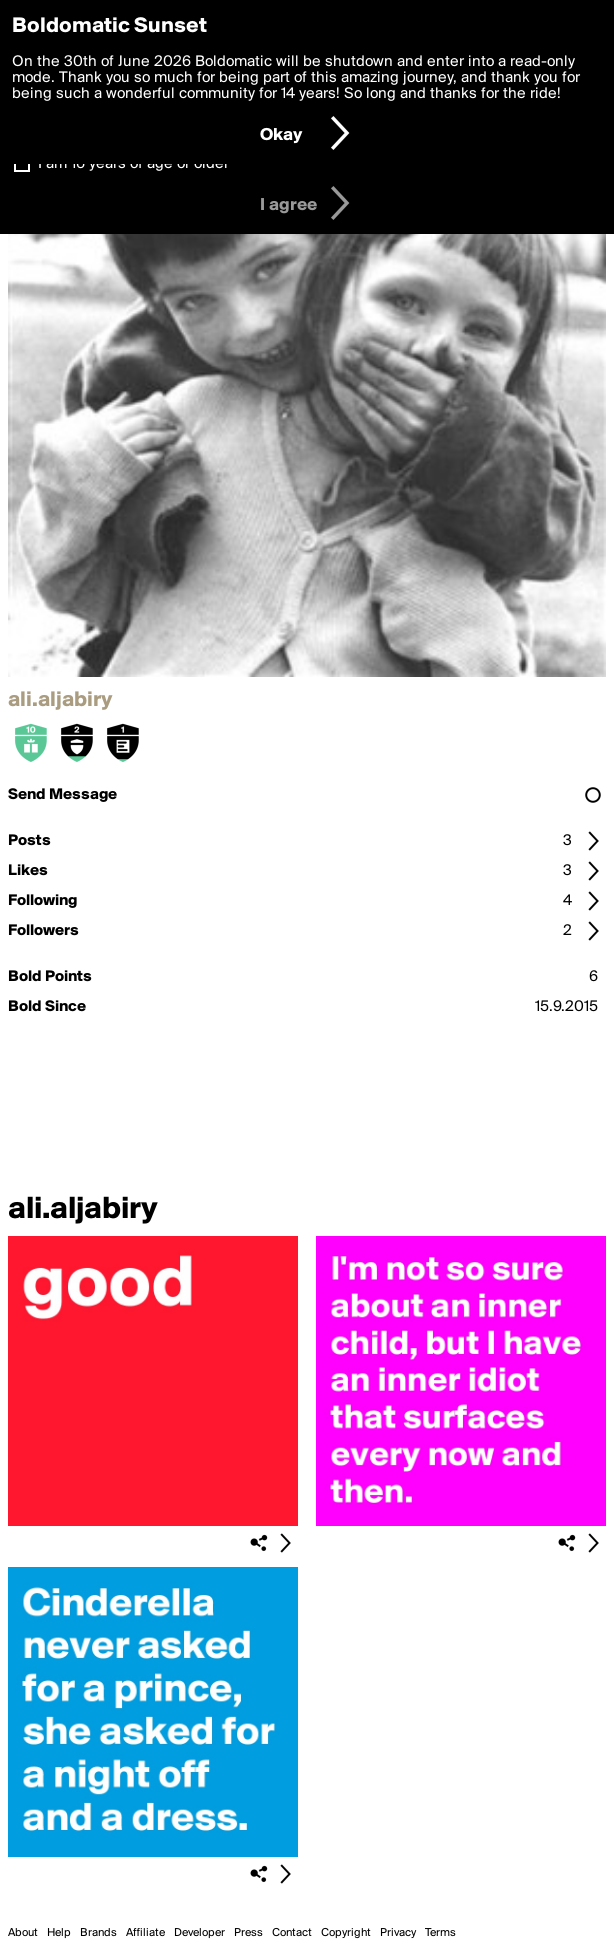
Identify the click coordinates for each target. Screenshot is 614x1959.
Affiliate (145, 1933)
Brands (98, 1933)
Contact (292, 1933)
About (23, 1933)
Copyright (346, 1933)
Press (248, 1933)
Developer (199, 1933)
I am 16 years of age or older (133, 164)
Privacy (398, 1933)
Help (59, 1933)
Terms (440, 1933)
